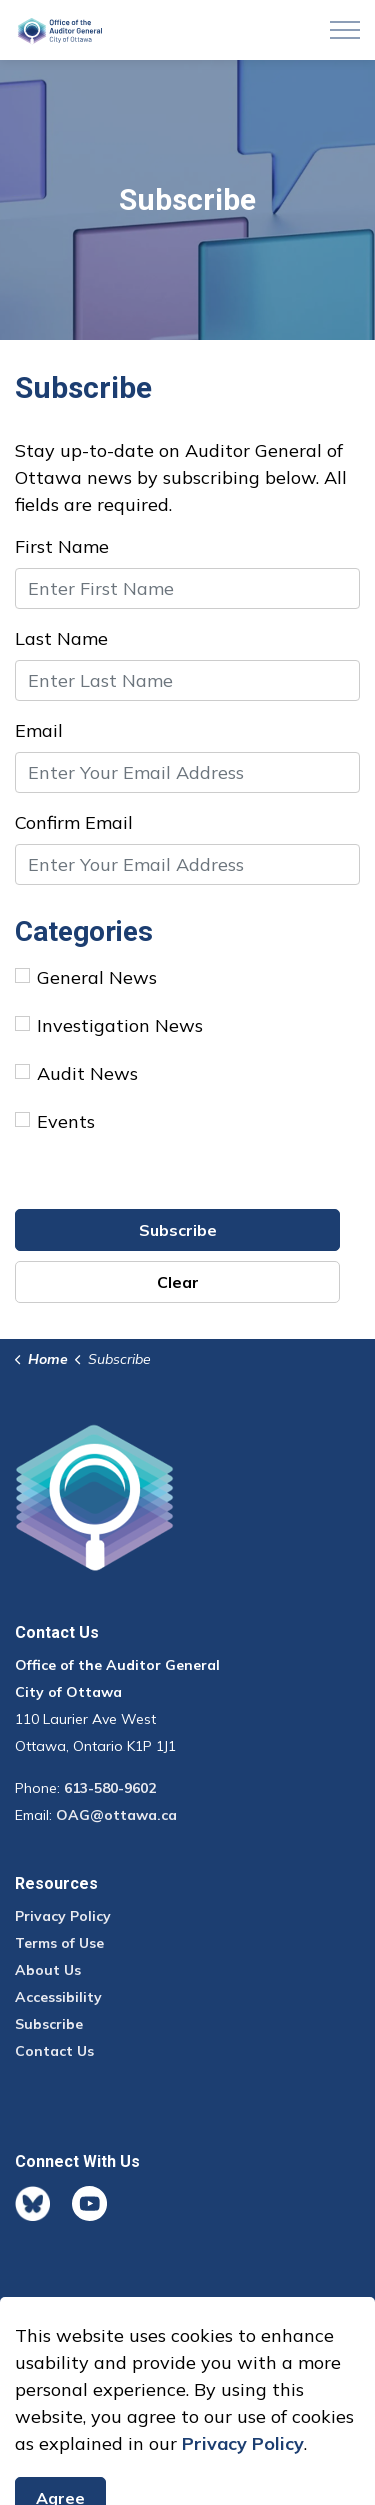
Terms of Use (59, 1943)
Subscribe (178, 1230)
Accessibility (58, 1997)
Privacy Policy (63, 1916)
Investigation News (109, 1025)
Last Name (61, 638)
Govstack (107, 2355)
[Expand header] (345, 30)
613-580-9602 (110, 1788)
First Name (62, 546)
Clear (178, 1282)
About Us (48, 1970)
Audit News (76, 1073)
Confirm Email (74, 822)
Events (55, 1121)
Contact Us (54, 2051)
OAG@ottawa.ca (116, 1815)
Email (39, 730)
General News (86, 977)
